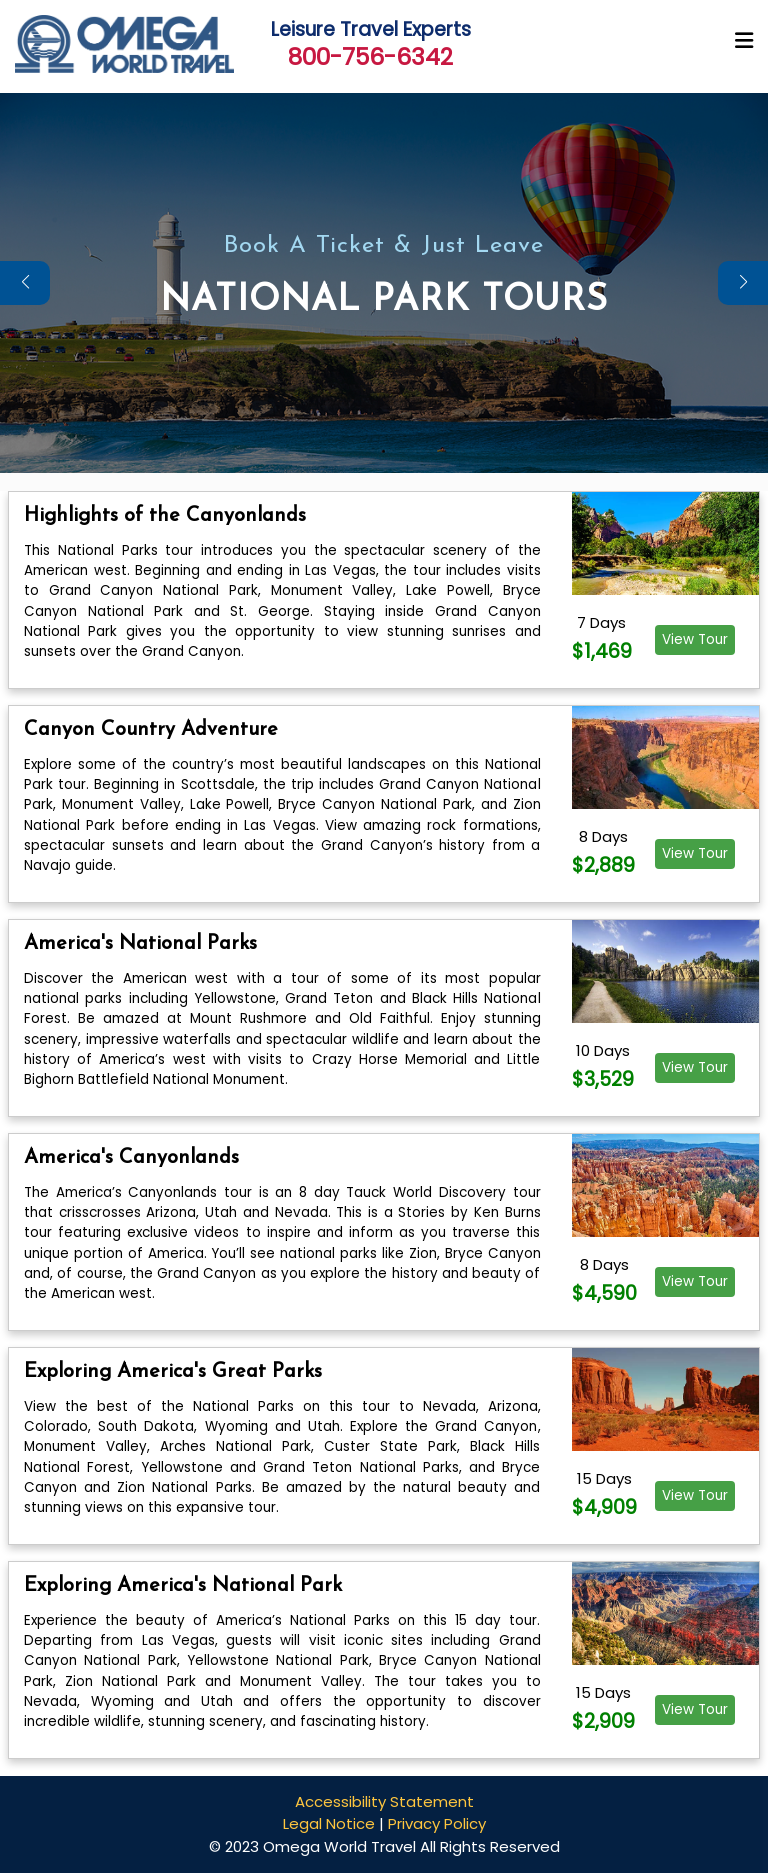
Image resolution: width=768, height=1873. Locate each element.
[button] (743, 283)
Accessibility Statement (384, 1801)
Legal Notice (329, 1823)
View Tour (695, 639)
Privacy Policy (437, 1823)
